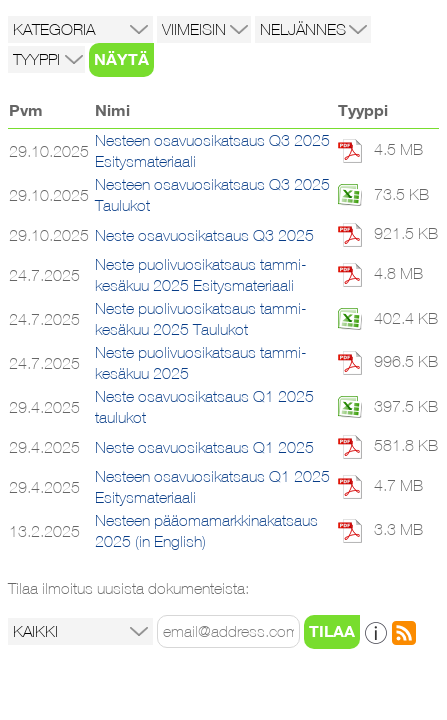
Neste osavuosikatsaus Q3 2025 (204, 235)
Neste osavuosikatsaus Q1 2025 (204, 447)
